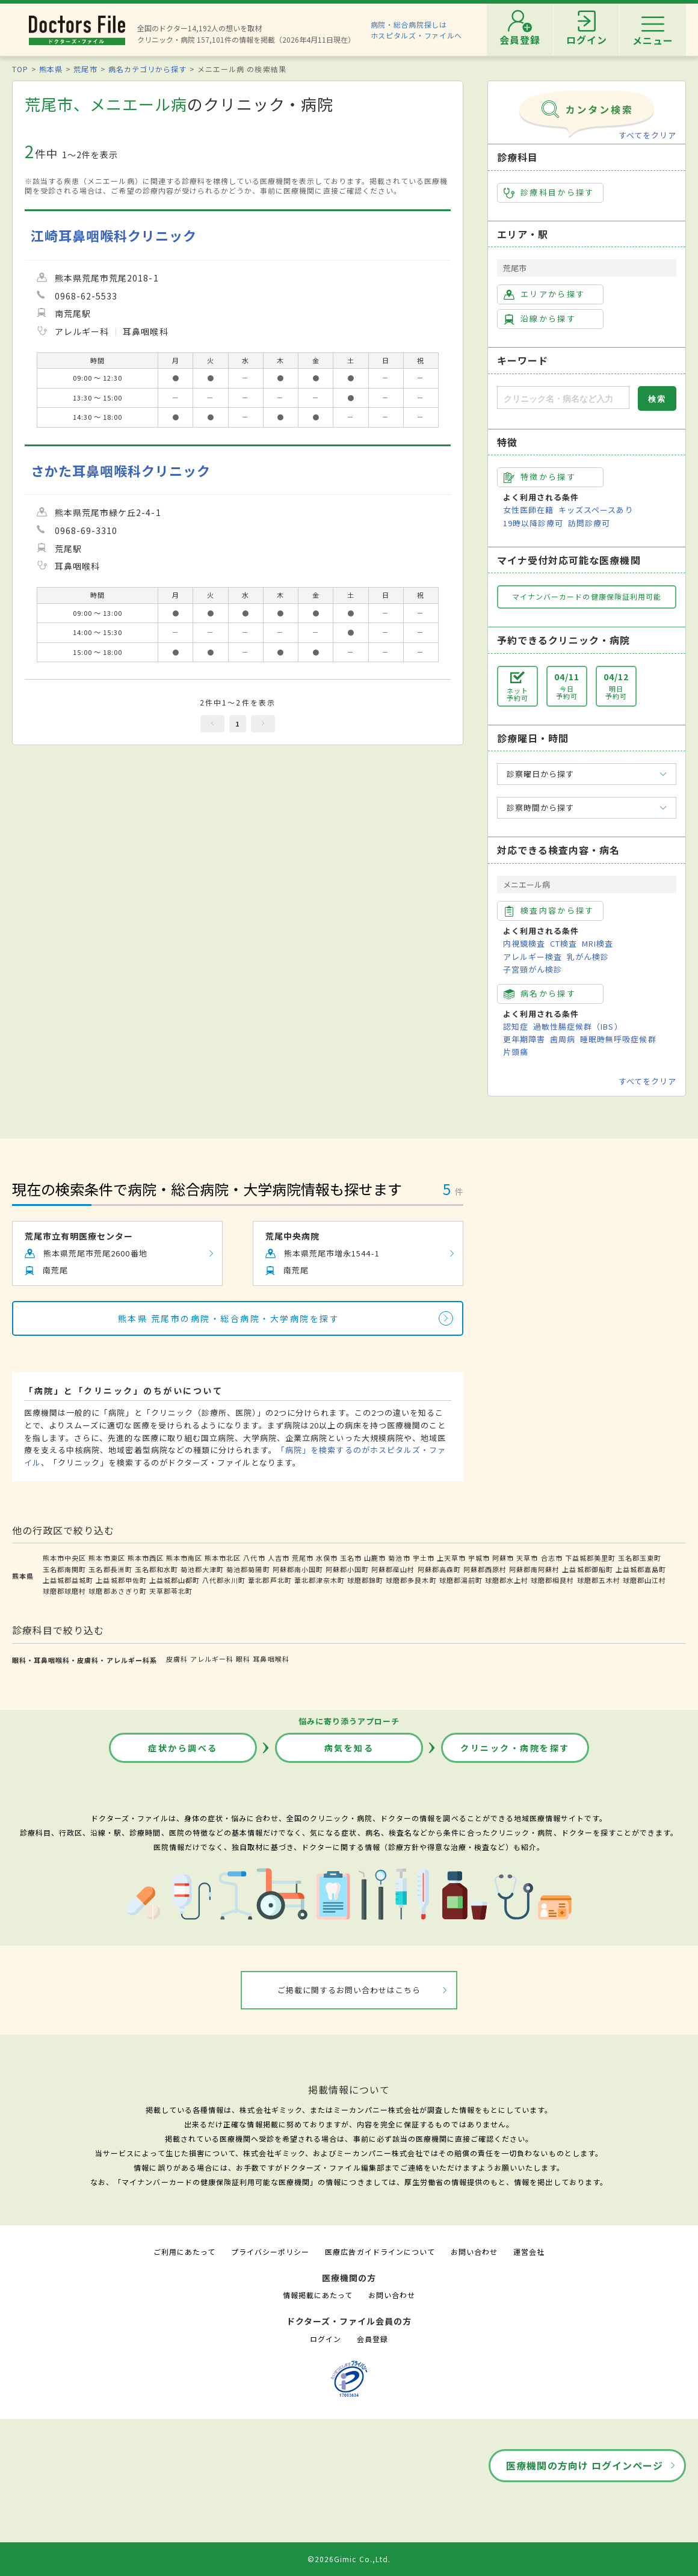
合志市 (552, 1558)
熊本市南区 (184, 1558)
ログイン (325, 2339)
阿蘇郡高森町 (439, 1569)
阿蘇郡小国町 (347, 1569)
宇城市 (479, 1558)
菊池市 (399, 1558)
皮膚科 (177, 1659)
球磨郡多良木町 (411, 1580)
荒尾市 (85, 69)
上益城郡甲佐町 (121, 1580)
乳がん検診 (588, 956)
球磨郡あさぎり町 (117, 1591)
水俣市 (327, 1558)
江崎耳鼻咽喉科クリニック (114, 235)
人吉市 (278, 1558)
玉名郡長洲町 (110, 1569)
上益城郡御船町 (587, 1569)
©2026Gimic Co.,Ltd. (349, 2559)
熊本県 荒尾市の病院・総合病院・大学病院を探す (229, 1318)
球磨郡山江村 (644, 1580)
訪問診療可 (589, 523)
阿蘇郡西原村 (485, 1569)
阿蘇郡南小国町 (298, 1569)
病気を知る (349, 1748)
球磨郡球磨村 (64, 1591)
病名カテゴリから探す (147, 69)
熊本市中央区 (64, 1558)
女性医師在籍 (528, 509)
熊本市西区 (146, 1558)
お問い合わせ (474, 2251)
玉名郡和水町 (156, 1569)
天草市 (527, 1558)
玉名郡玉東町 (639, 1558)
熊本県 (51, 69)
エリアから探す (544, 294)
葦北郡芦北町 (269, 1580)
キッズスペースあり (595, 509)
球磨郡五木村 (598, 1580)
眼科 (243, 1659)
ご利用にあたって (184, 2251)
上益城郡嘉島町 (641, 1569)
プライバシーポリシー (270, 2251)
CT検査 (563, 943)
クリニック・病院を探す (515, 1748)
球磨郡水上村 (506, 1580)
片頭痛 (515, 1051)
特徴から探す (540, 477)
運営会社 (529, 2251)
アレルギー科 (211, 1659)
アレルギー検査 (532, 956)
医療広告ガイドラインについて (380, 2251)
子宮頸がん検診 (532, 969)
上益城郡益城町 (68, 1580)
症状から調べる (183, 1748)
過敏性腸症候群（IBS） (577, 1026)
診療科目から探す (549, 192)
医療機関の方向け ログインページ (584, 2465)
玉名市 (351, 1558)
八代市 (254, 1558)
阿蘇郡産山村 (393, 1569)
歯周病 (562, 1039)
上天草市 (451, 1558)
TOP (20, 69)
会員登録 (372, 2339)
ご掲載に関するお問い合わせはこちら (349, 1990)
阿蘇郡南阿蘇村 (534, 1569)
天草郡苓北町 (171, 1591)
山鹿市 (375, 1558)
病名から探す (540, 994)
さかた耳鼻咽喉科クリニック (121, 470)
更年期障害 (524, 1039)
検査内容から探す (549, 911)
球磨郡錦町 (365, 1580)
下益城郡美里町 (590, 1558)
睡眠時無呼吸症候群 (618, 1039)
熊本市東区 (106, 1558)
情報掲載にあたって (318, 2295)
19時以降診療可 (533, 523)
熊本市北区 (223, 1558)
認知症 (515, 1026)
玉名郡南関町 (64, 1569)
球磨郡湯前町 (461, 1580)
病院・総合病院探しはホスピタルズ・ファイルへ (417, 29)
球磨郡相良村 (552, 1580)
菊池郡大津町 (202, 1569)
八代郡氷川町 (224, 1580)
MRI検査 (597, 943)
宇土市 (423, 1558)
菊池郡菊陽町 (248, 1569)
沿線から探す (540, 319)
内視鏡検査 (524, 943)
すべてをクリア (647, 135)
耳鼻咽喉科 (271, 1659)
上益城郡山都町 (174, 1580)
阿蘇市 (503, 1558)
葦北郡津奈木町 (319, 1580)
